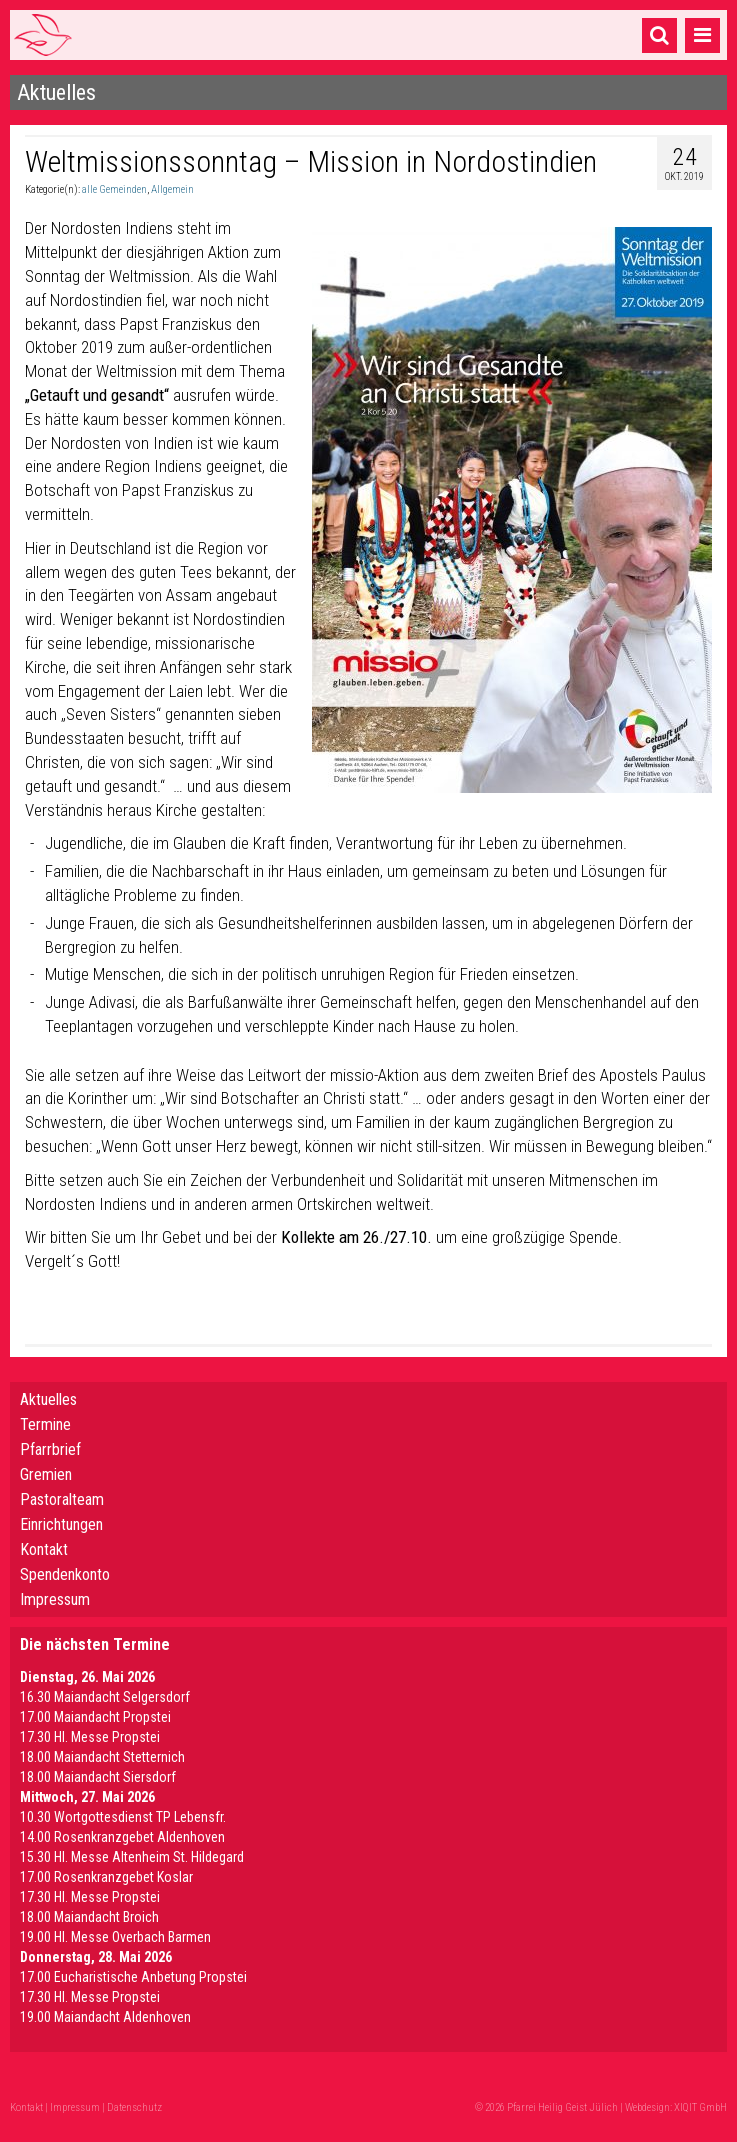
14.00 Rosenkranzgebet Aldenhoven (122, 1837)
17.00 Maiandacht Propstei (95, 1717)
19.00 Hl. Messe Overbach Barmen (115, 1937)
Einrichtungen (61, 1524)
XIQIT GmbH (700, 2107)
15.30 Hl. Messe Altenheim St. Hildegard (132, 1857)
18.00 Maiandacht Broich (89, 1917)
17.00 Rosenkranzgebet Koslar (106, 1877)
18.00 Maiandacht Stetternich (102, 1757)
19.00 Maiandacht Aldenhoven (105, 2017)
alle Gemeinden (114, 189)
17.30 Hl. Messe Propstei (90, 1737)
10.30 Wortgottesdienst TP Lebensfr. (123, 1817)
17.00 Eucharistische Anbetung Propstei (133, 1977)
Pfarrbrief (50, 1449)
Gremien (46, 1474)
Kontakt (44, 1549)
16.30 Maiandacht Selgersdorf (105, 1697)
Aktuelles (48, 1399)
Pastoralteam (62, 1499)
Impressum (55, 1599)
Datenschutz (134, 2107)
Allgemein (172, 189)
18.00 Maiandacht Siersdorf (98, 1777)
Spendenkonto (65, 1574)
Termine (45, 1424)
